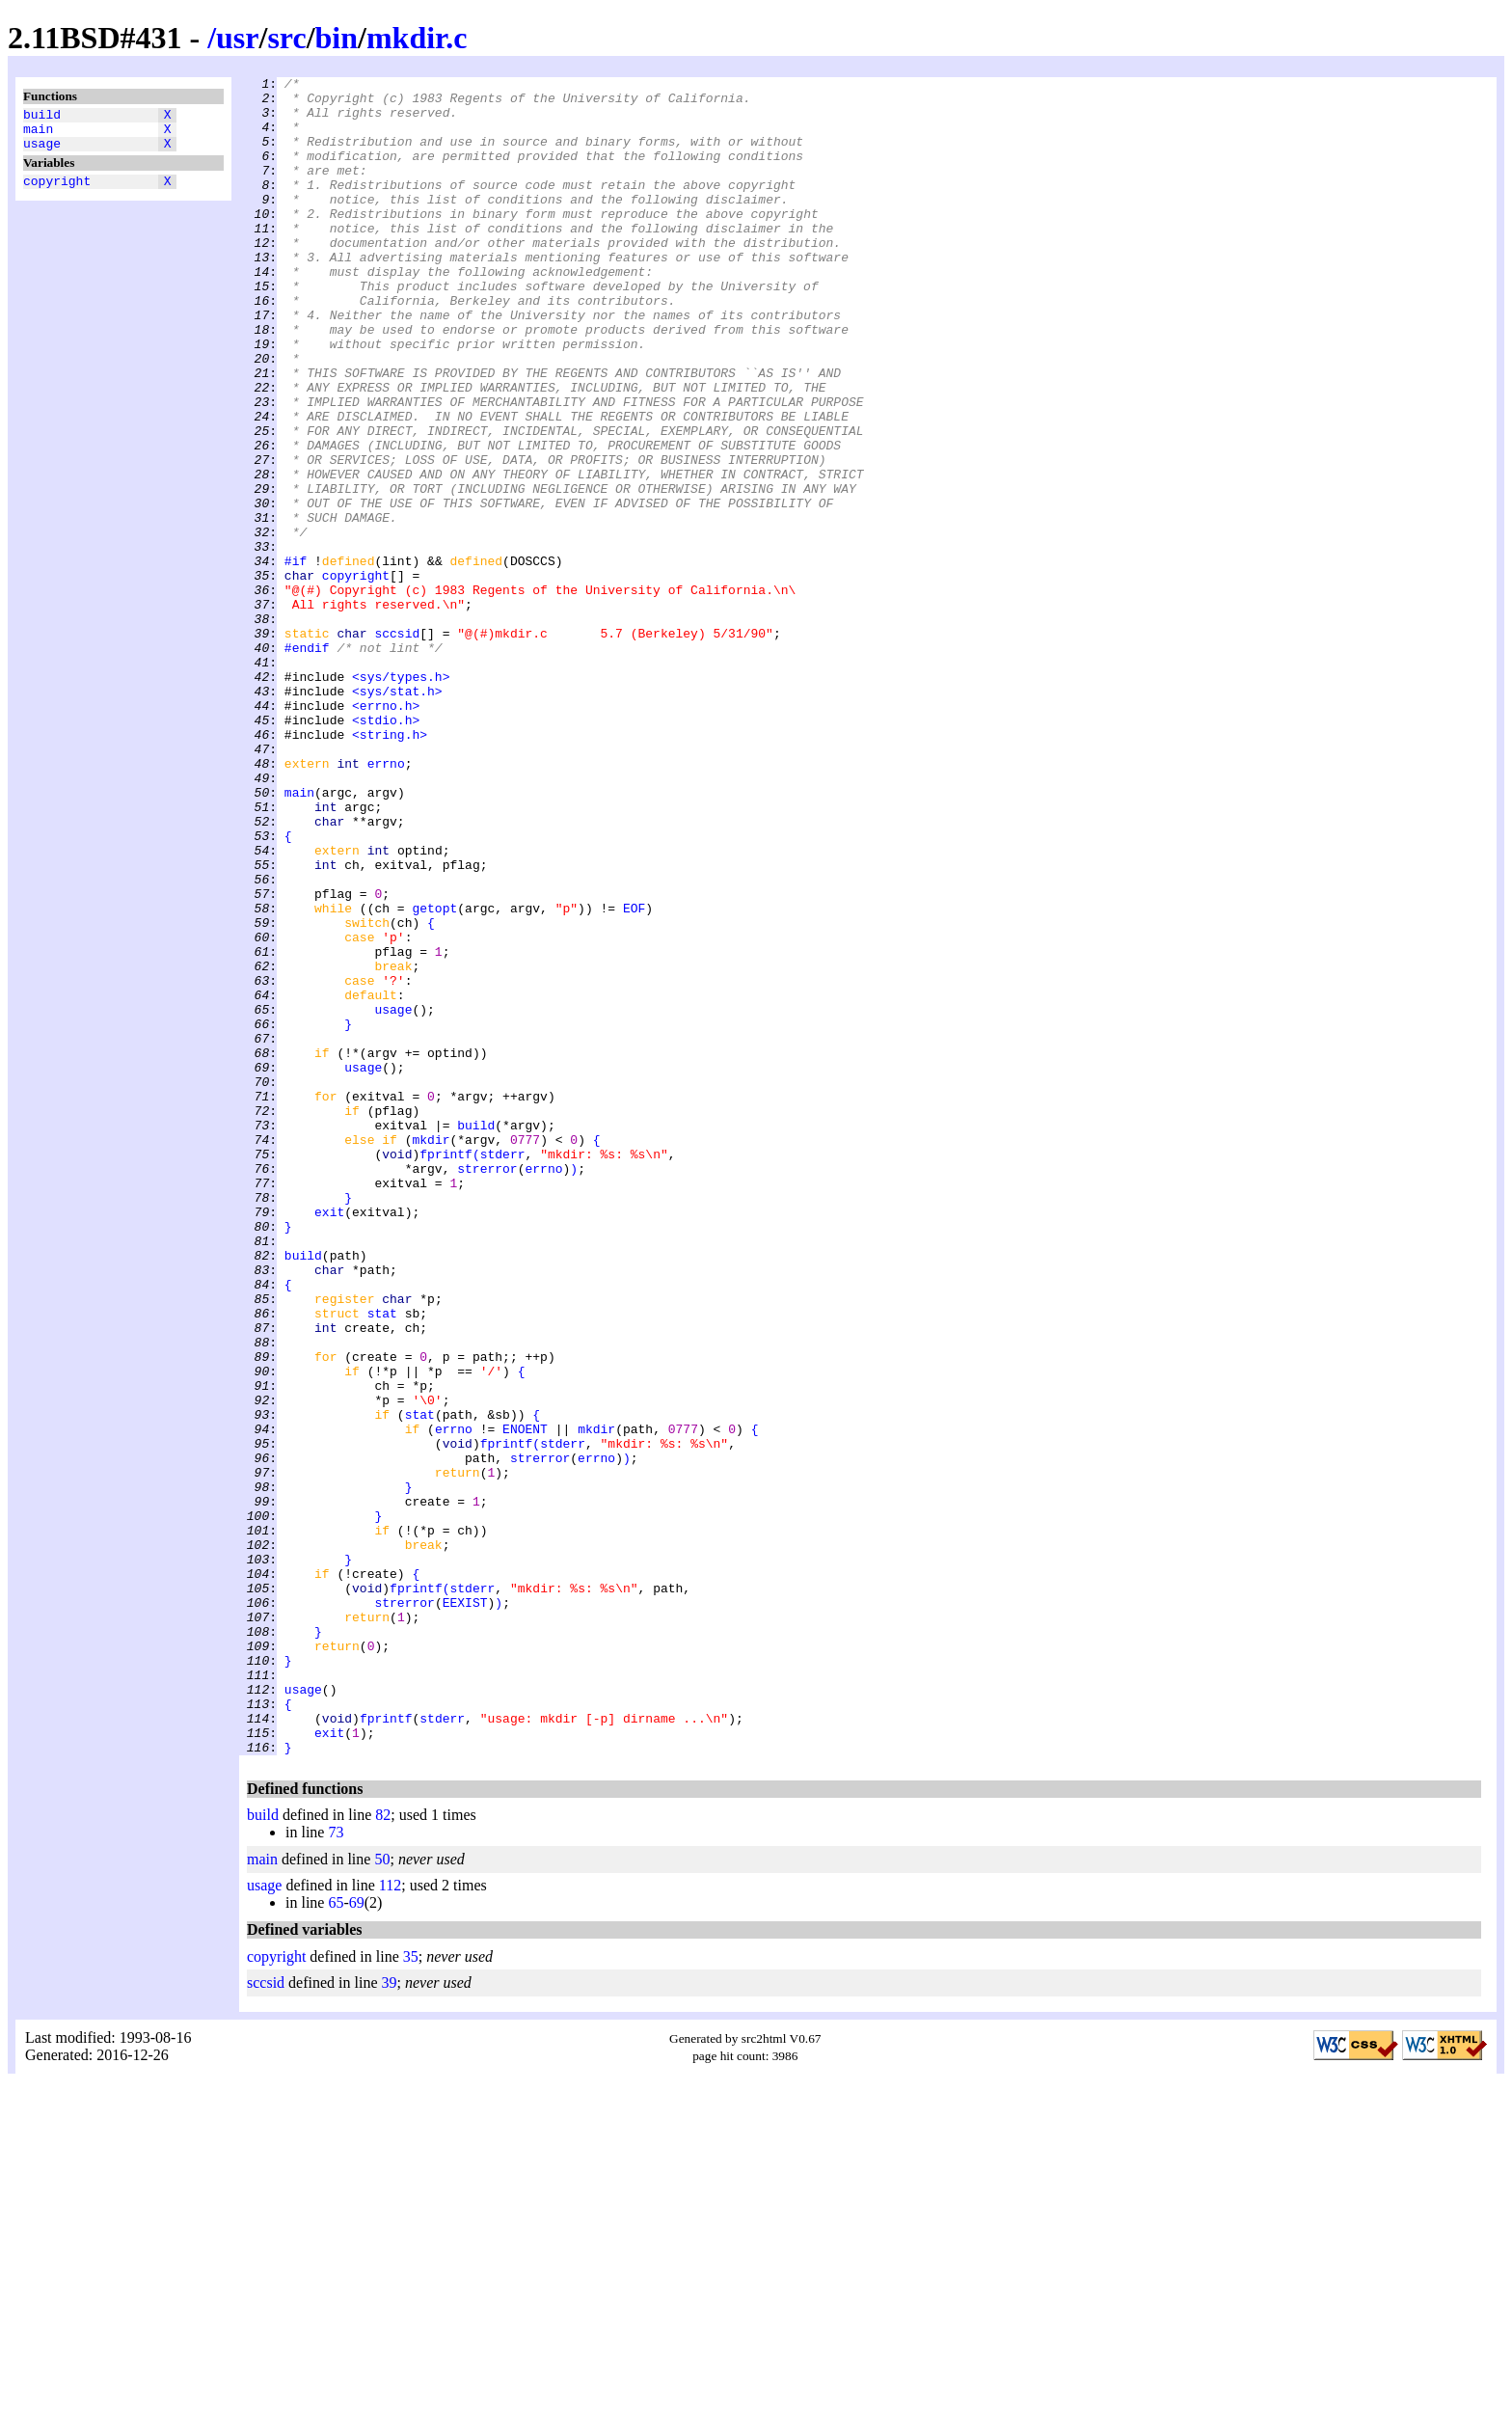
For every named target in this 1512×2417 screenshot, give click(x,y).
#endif (307, 763)
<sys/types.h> (400, 797)
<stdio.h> (385, 849)
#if (295, 658)
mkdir (430, 1353)
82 (383, 2150)
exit (329, 1440)
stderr (503, 1370)
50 (382, 2194)
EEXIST (465, 1908)
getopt (434, 1075)
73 (335, 2167)
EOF (634, 1075)
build (42, 116)
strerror (487, 1388)
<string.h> (389, 867)
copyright (57, 192)
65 (335, 2238)
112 (390, 2221)
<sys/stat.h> (397, 815)
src (286, 37)
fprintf (445, 1370)
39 (389, 2318)
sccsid (396, 745)
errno (386, 901)
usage (42, 151)
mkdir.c (417, 37)
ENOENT (525, 1700)
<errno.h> (385, 832)
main (38, 134)
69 (356, 2238)
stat (382, 1561)
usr (237, 37)
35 (410, 2292)
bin (336, 37)
